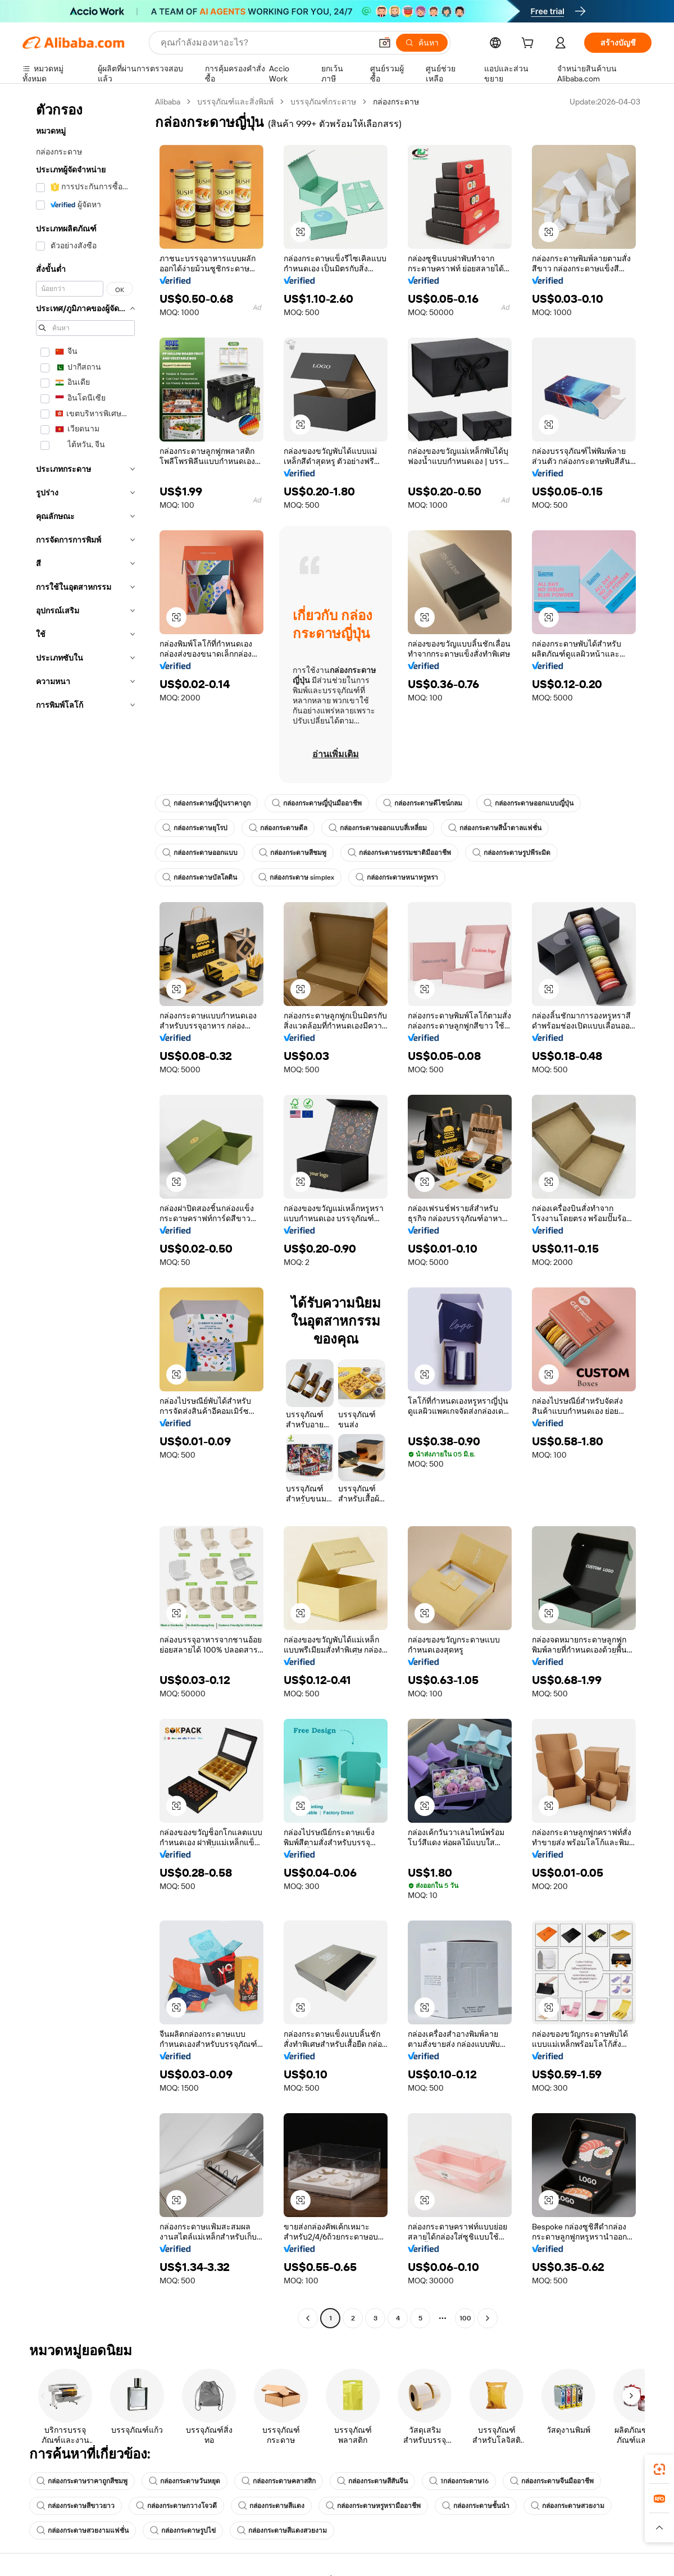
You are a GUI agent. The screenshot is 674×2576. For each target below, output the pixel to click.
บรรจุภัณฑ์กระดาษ (323, 101)
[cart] (529, 44)
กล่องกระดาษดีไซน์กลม (422, 803)
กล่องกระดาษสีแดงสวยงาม (282, 2530)
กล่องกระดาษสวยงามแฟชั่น (83, 2530)
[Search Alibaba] (265, 43)
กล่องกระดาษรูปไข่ (183, 2530)
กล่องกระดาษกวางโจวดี (176, 2505)
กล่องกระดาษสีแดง (271, 2505)
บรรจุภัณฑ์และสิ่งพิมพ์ (235, 101)
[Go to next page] (487, 2318)
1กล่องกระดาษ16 (459, 2481)
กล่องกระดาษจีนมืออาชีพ (552, 2481)
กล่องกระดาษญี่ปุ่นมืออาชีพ (317, 803)
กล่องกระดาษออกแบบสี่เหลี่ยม (378, 827)
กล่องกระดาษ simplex (296, 877)
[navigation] (85, 1211)
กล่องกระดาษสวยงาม (567, 2505)
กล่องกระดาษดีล (278, 827)
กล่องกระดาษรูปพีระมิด (511, 852)
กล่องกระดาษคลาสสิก (279, 2481)
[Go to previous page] (308, 2318)
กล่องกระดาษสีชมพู (292, 852)
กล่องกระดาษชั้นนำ (475, 2505)
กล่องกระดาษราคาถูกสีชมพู (82, 2481)
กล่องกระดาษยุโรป (194, 827)
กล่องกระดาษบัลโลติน (199, 877)
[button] (384, 42)
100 (465, 2318)
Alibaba (167, 101)
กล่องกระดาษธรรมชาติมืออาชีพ (399, 852)
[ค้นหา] (422, 43)
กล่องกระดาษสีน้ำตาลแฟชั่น (494, 827)
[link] (659, 2469)
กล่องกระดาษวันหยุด (184, 2481)
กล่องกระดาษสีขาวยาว (76, 2505)
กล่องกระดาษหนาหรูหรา (397, 877)
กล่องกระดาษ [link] (396, 101)
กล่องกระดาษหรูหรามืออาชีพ (373, 2505)
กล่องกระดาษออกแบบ (200, 852)
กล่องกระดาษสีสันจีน (372, 2481)
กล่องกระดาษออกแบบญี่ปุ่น (528, 803)
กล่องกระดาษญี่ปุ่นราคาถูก (206, 803)
